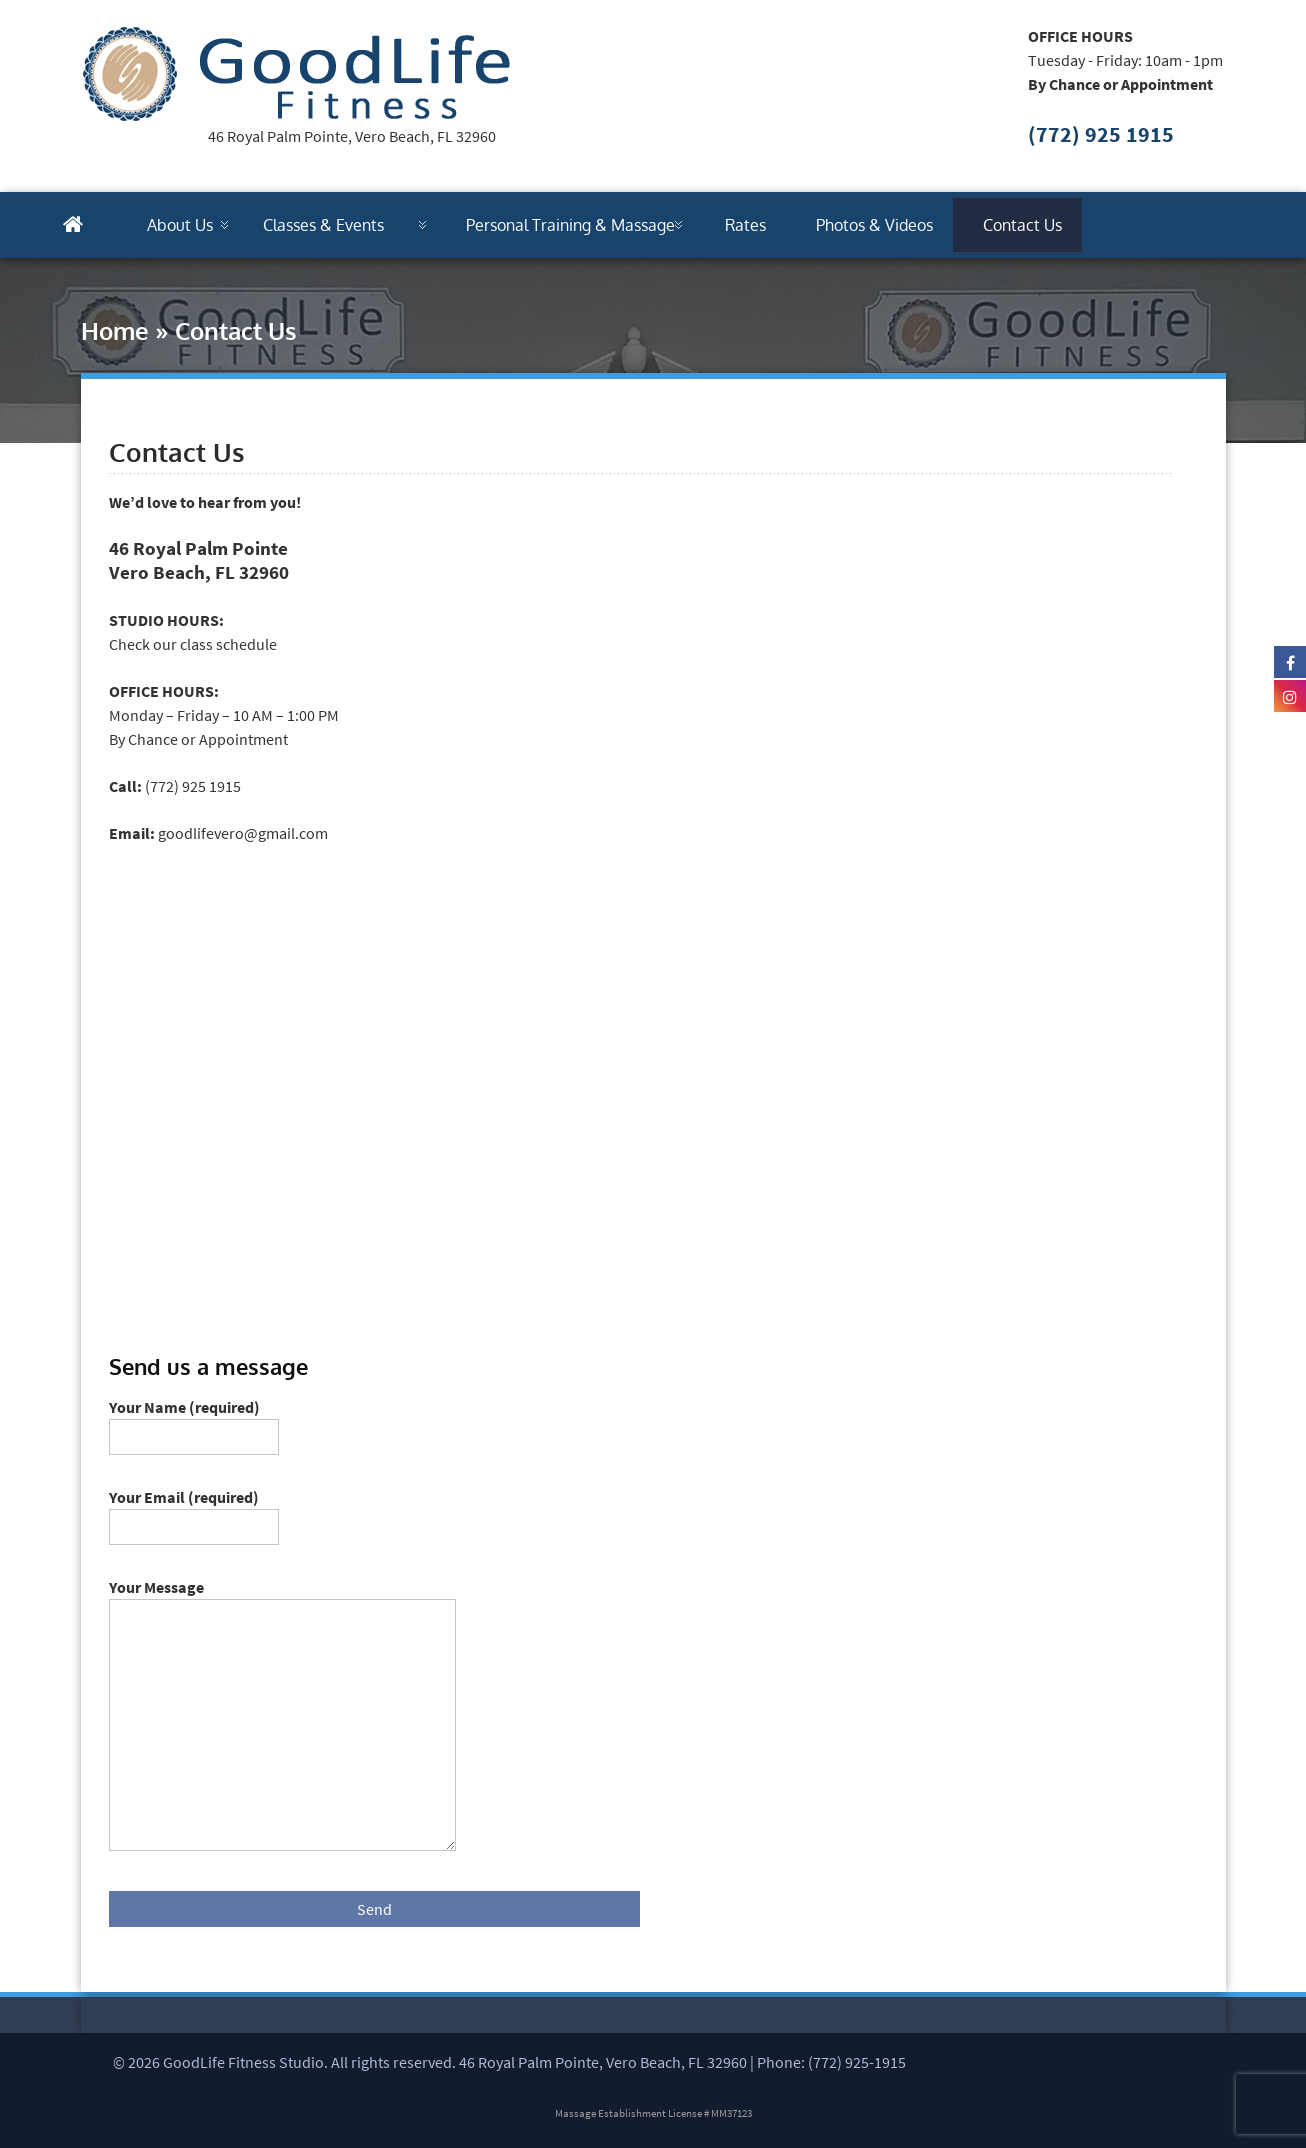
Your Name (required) (194, 1422)
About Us (180, 225)
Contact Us (1022, 225)
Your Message (282, 1599)
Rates (745, 225)
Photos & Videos (874, 225)
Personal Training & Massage (570, 225)
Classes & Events (323, 225)
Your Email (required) (194, 1512)
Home (115, 330)
